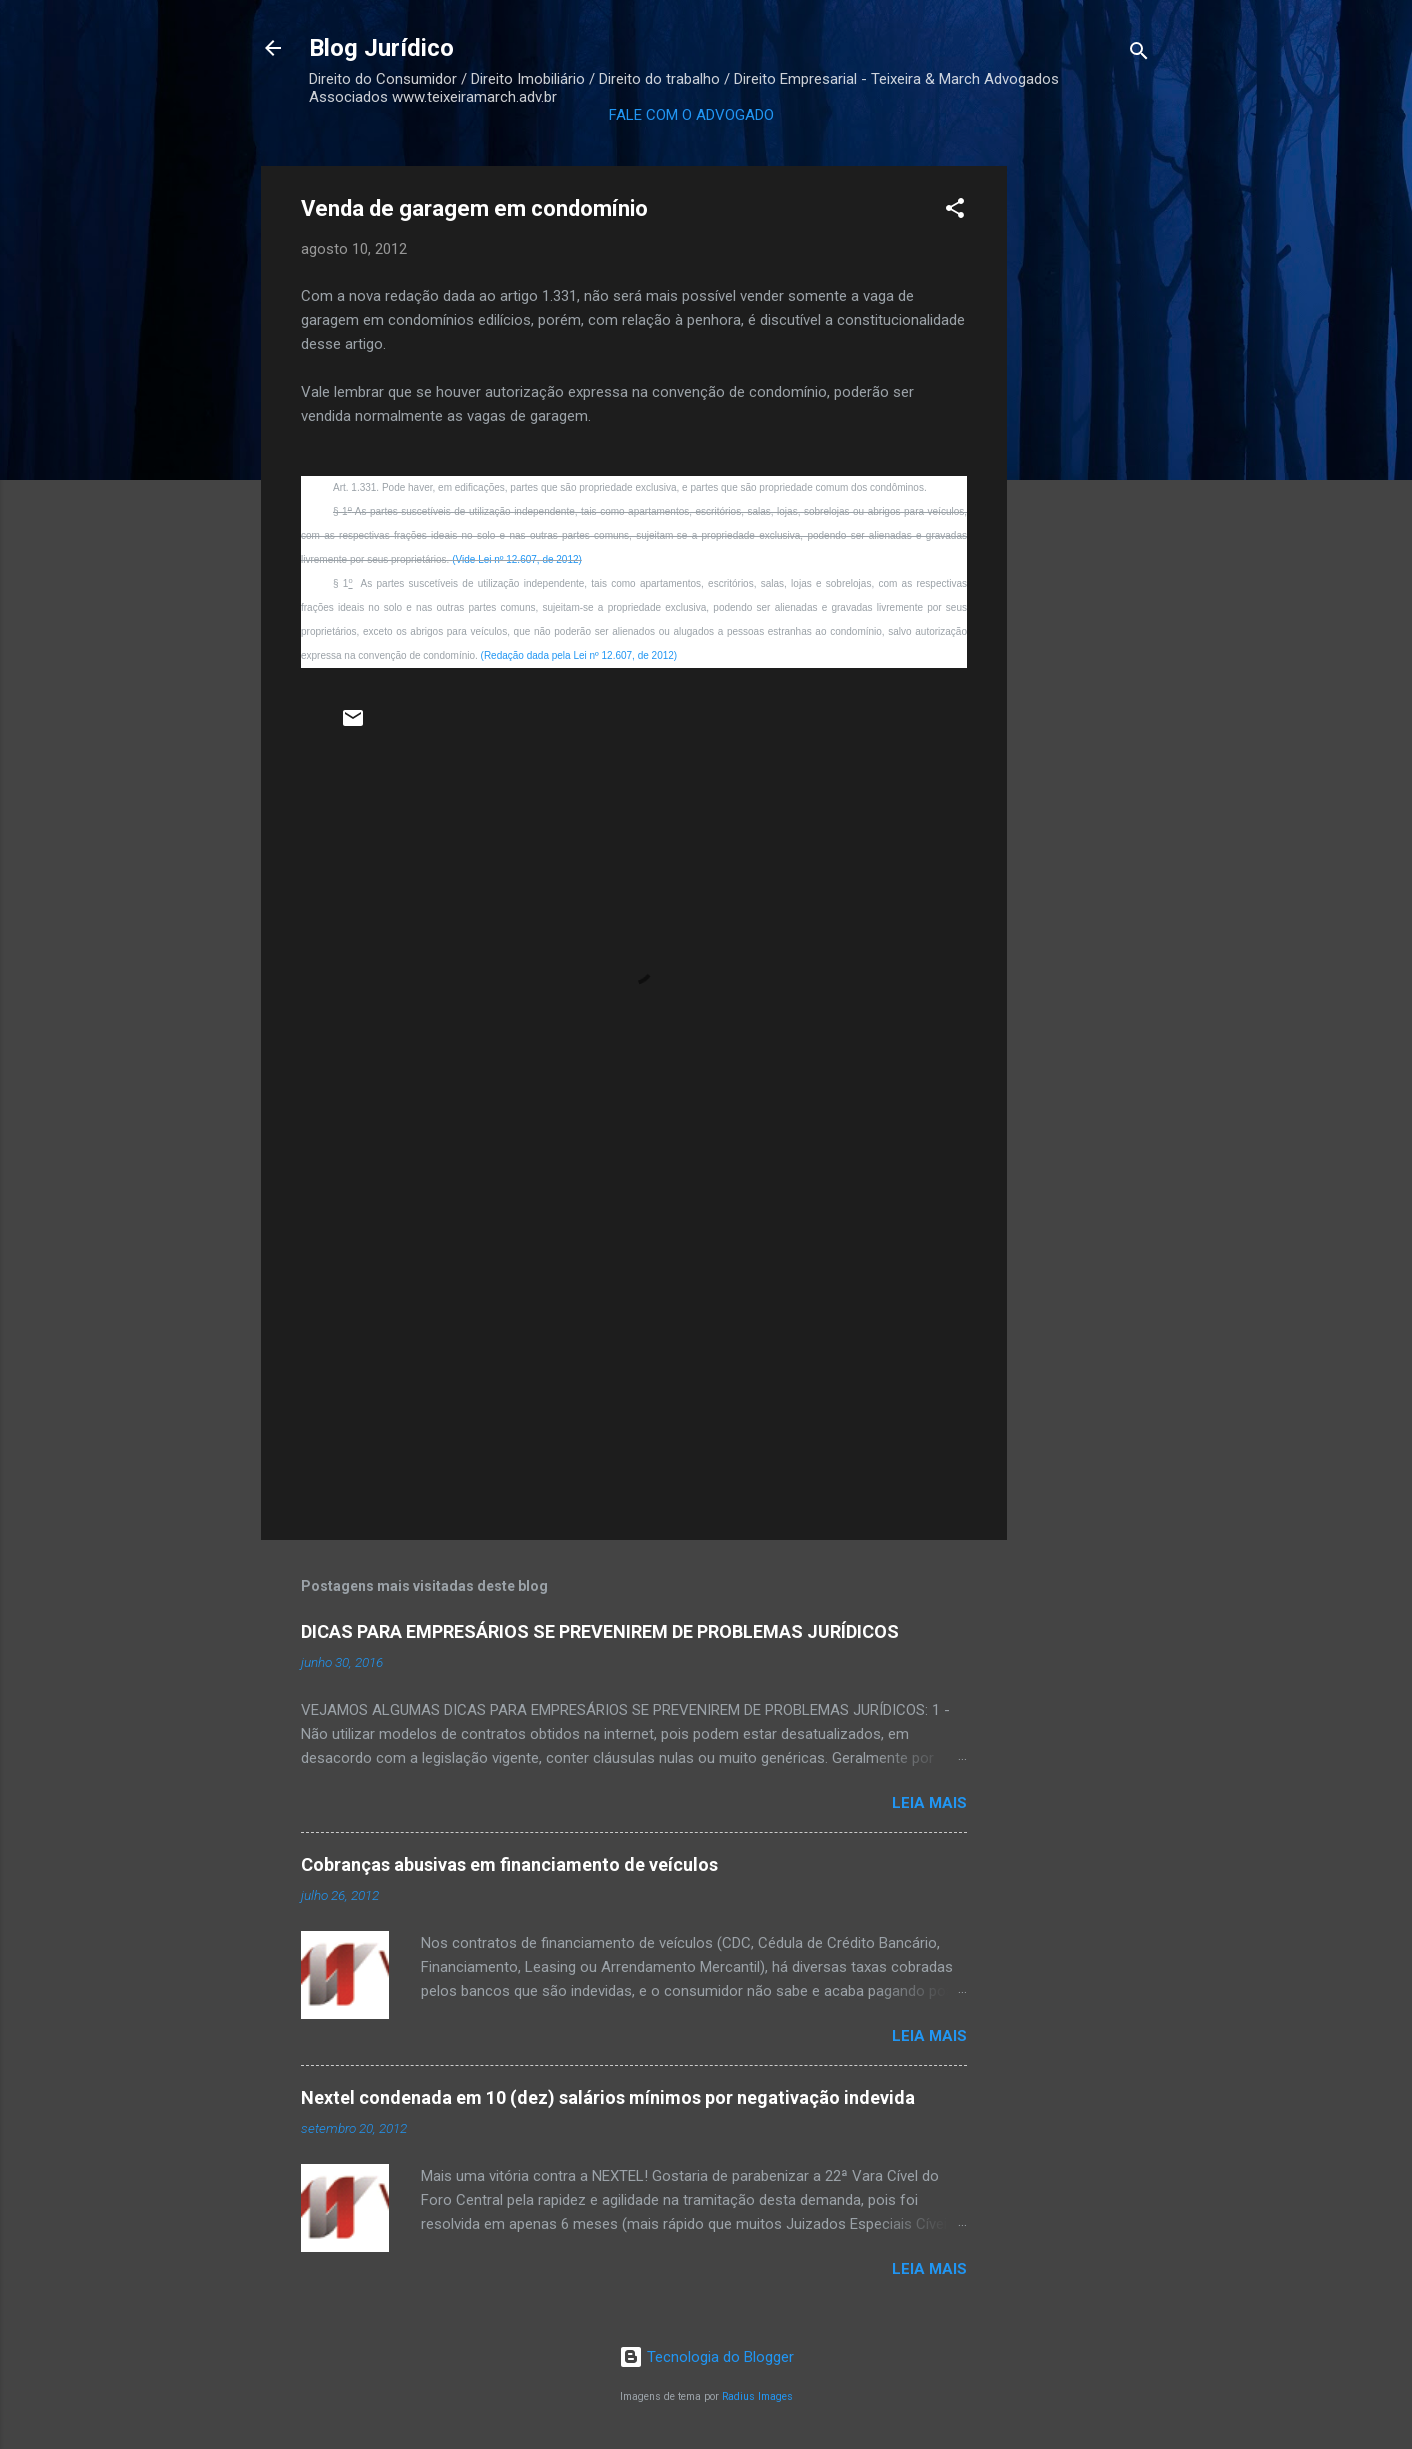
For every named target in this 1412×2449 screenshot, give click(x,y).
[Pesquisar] (1139, 54)
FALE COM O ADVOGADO (691, 115)
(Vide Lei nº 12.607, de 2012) (517, 559)
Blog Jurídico (381, 48)
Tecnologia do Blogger (706, 2357)
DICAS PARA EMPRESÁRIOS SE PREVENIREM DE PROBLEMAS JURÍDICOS (600, 1631)
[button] (955, 211)
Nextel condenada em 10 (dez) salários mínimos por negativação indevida (608, 2097)
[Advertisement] (1087, 466)
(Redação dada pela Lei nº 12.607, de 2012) (579, 655)
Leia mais (929, 1803)
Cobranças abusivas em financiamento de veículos (509, 1864)
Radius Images (757, 2396)
